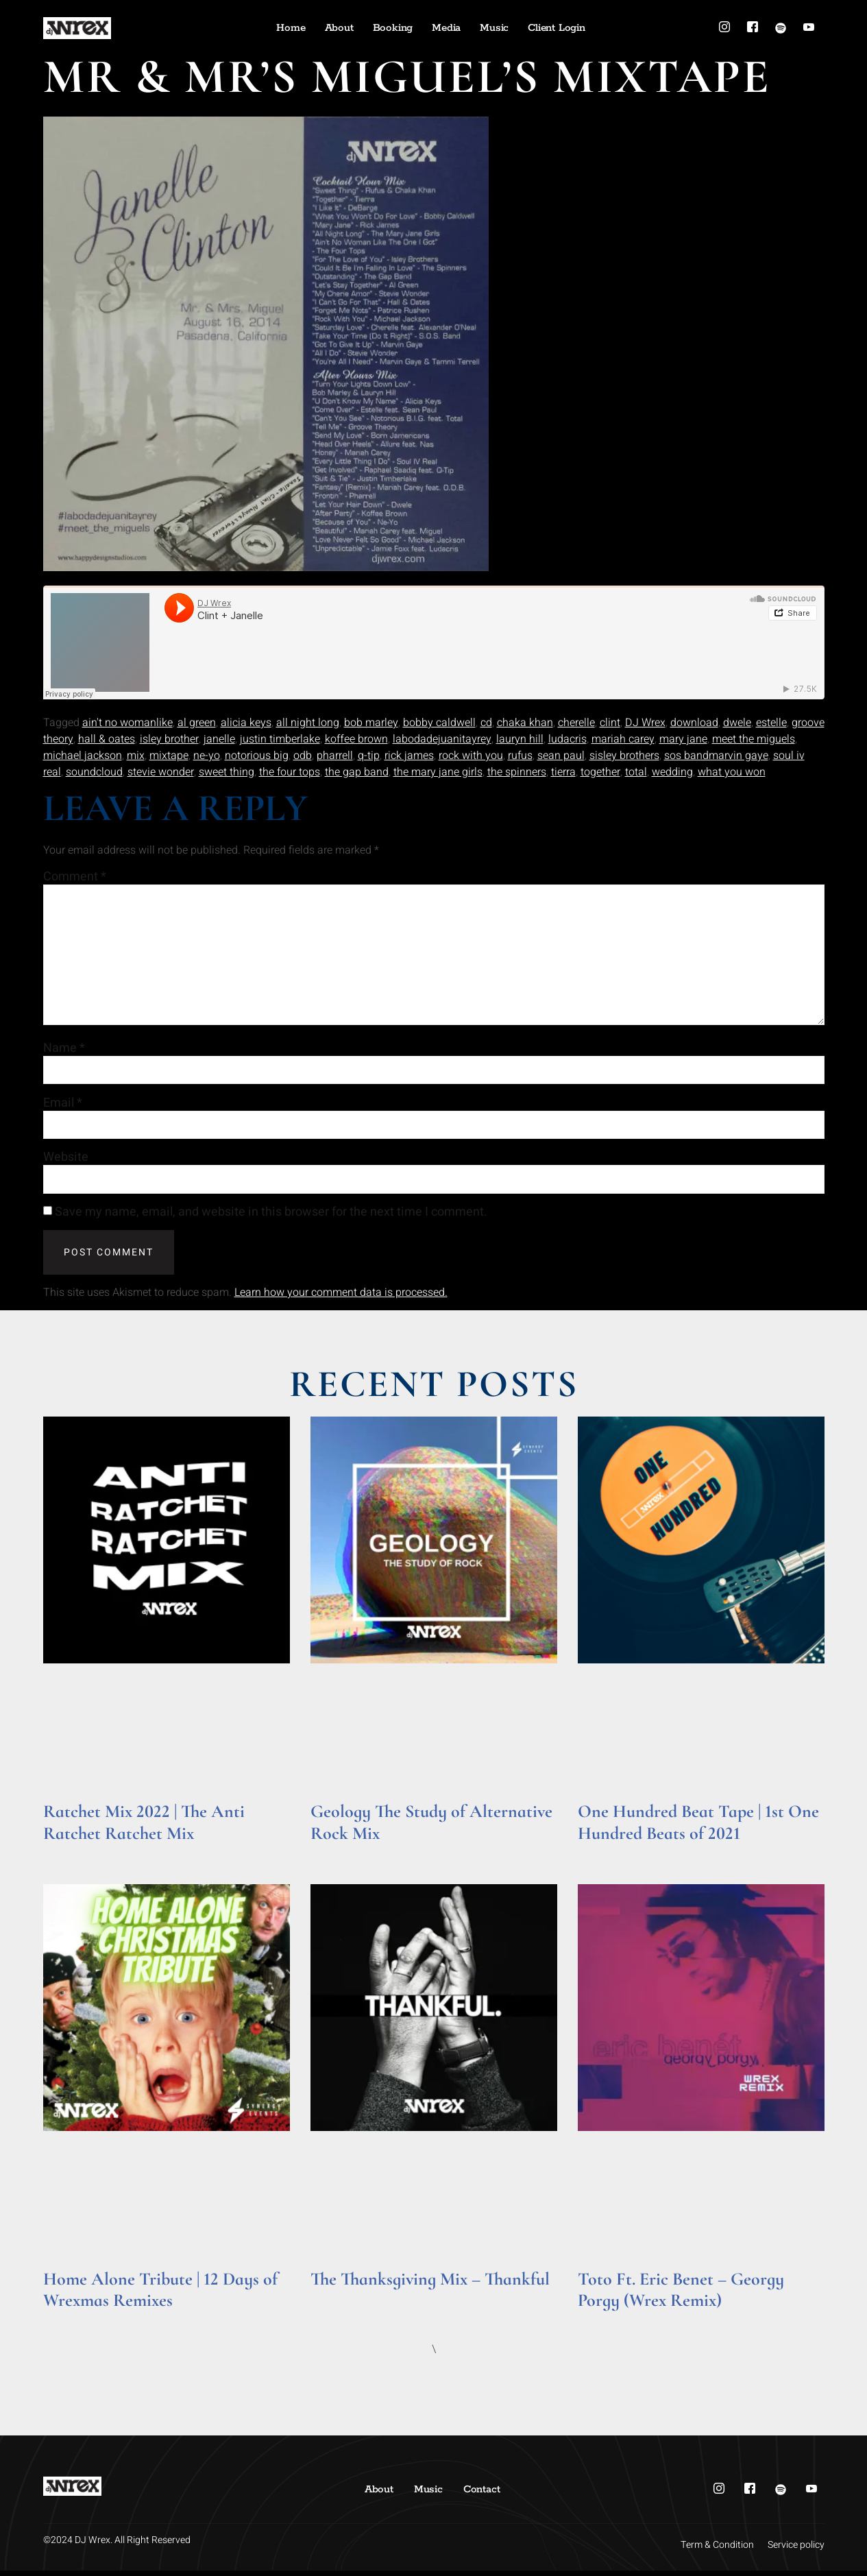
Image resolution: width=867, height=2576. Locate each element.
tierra (563, 772)
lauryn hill (520, 739)
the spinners (516, 772)
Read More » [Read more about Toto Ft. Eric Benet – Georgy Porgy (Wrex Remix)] (604, 2325)
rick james (409, 755)
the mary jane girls (438, 772)
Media (446, 27)
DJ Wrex (645, 722)
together (600, 772)
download (694, 722)
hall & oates (106, 739)
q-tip (369, 755)
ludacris (567, 739)
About (339, 27)
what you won (732, 772)
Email (62, 1107)
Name (64, 1052)
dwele (737, 722)
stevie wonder (160, 772)
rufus (520, 755)
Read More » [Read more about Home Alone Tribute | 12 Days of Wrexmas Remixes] (69, 2325)
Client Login (556, 27)
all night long (307, 722)
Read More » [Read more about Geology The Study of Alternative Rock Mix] (336, 1857)
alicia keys (246, 722)
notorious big (257, 755)
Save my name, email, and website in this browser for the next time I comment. (271, 1218)
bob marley (371, 722)
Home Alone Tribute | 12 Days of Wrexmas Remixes (160, 2294)
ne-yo (206, 755)
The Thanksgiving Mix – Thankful (430, 2283)
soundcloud (94, 772)
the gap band (357, 772)
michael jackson (82, 755)
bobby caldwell (439, 722)
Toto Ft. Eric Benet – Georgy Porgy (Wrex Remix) (681, 2294)
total (636, 772)
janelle (219, 739)
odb (302, 755)
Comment (74, 877)
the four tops (289, 772)
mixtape (168, 755)
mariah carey (623, 739)
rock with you (471, 755)
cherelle (576, 722)
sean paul (561, 755)
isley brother (169, 739)
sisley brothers (624, 755)
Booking (393, 27)
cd (486, 722)
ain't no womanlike (127, 722)
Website (65, 1162)
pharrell (335, 755)
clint (610, 722)
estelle (771, 722)
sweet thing (226, 772)
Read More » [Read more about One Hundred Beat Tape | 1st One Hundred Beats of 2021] (604, 1857)
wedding (672, 772)
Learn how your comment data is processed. (341, 1298)
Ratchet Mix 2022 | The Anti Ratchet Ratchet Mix (144, 1827)
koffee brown (356, 739)
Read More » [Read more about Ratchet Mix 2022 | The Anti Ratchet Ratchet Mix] (69, 1857)
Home (290, 27)
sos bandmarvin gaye (716, 755)
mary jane (683, 739)
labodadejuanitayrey (442, 739)
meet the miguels (753, 739)
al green (197, 722)
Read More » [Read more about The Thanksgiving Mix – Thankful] (336, 2303)
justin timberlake (280, 739)
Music (494, 27)
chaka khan (525, 722)
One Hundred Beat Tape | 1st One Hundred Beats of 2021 (698, 1827)
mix (136, 755)
